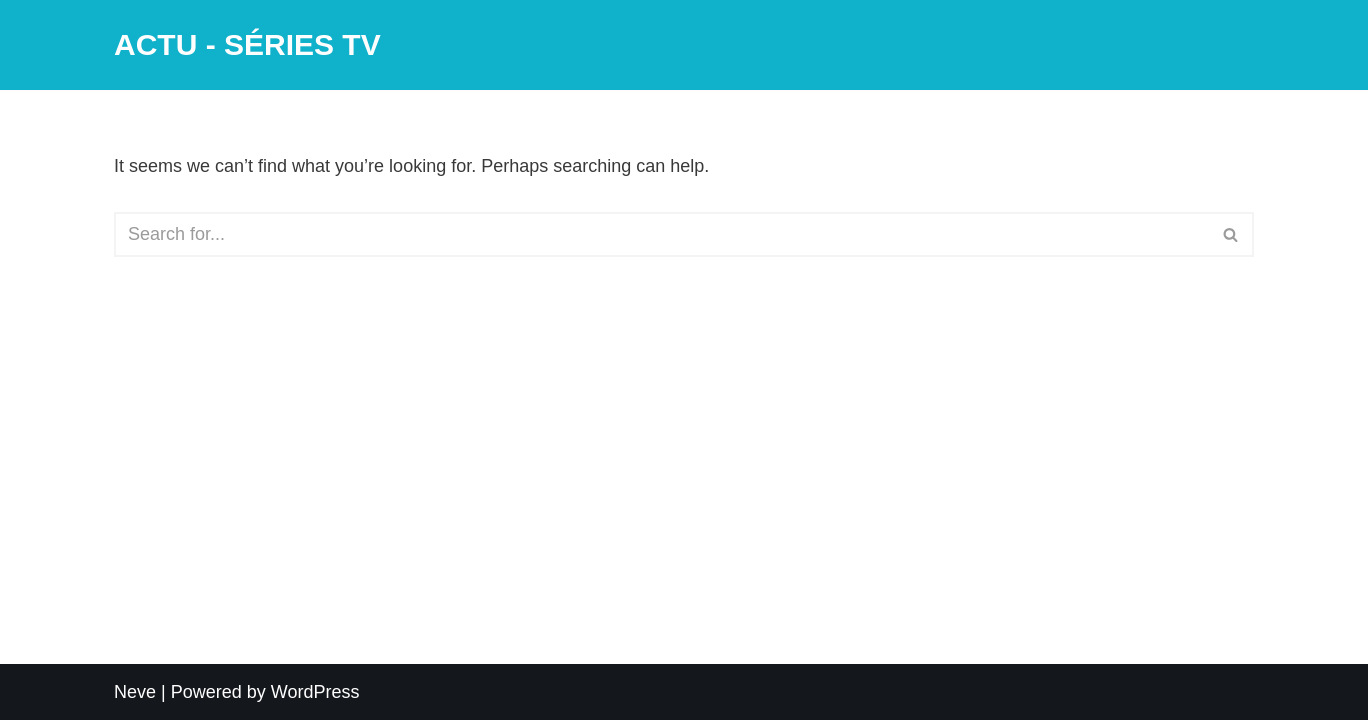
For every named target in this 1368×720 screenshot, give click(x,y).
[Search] (661, 234)
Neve (135, 692)
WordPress (315, 692)
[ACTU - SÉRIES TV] (247, 45)
